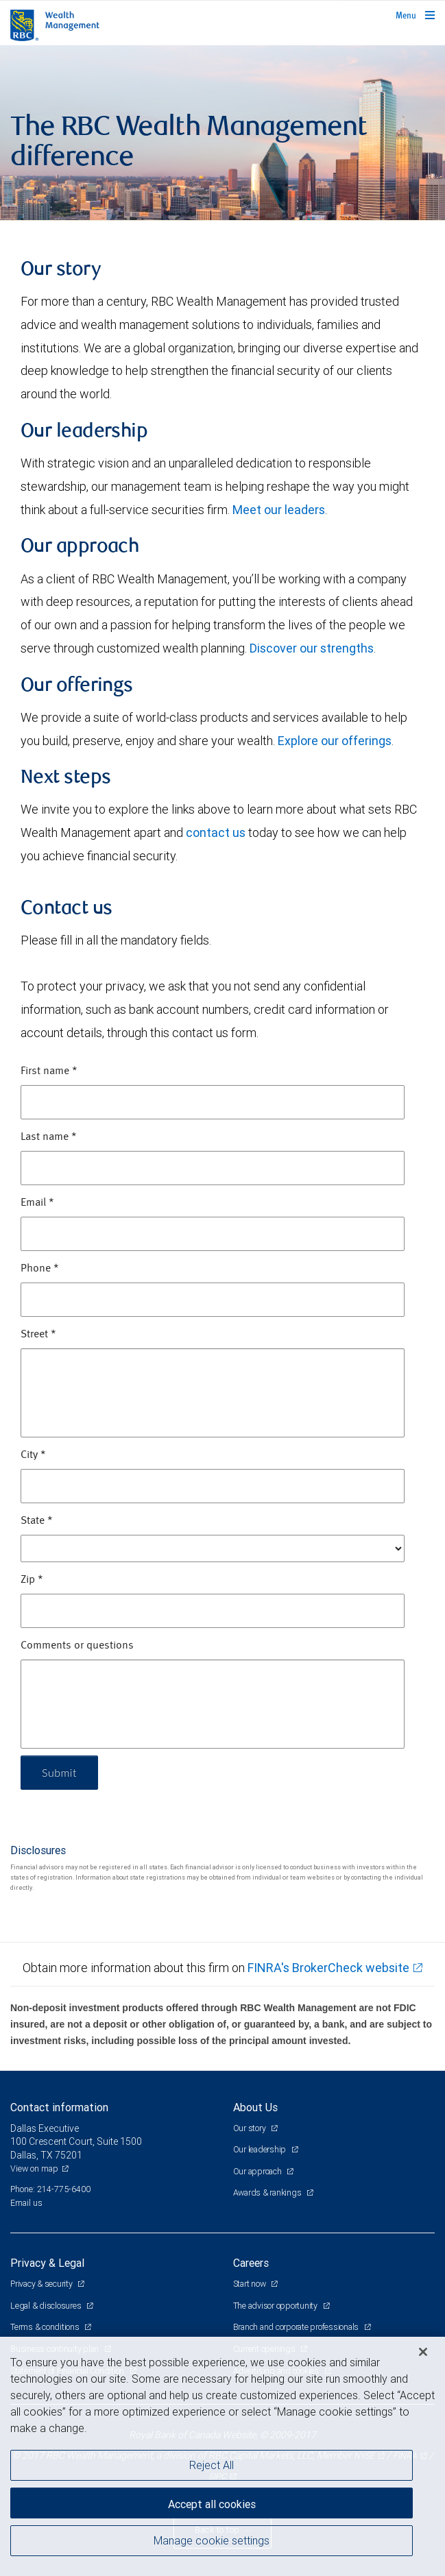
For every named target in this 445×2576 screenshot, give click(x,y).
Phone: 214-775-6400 (50, 2189)
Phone (40, 1268)
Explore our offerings (335, 741)
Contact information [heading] (59, 2107)
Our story (250, 2128)
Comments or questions (77, 1645)
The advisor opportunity (276, 2305)
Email (37, 1203)
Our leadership (260, 2149)
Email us (26, 2203)
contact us (215, 832)
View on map (34, 2168)
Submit (59, 1772)
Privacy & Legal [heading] (47, 2263)
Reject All (211, 2465)
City (33, 1455)
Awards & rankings (268, 2192)
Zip (32, 1580)
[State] (213, 1548)
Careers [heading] (251, 2263)
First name (49, 1071)
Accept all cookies (212, 2504)
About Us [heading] (255, 2107)
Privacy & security (42, 2283)
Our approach (258, 2171)
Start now (250, 2283)
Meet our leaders (278, 510)
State (37, 1521)
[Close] (423, 2352)
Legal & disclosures (46, 2305)
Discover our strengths (312, 648)
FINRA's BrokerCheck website (328, 1968)
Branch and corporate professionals (297, 2327)
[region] (222, 2456)
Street (38, 1334)
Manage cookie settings (211, 2540)
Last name (49, 1137)
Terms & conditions (45, 2327)
